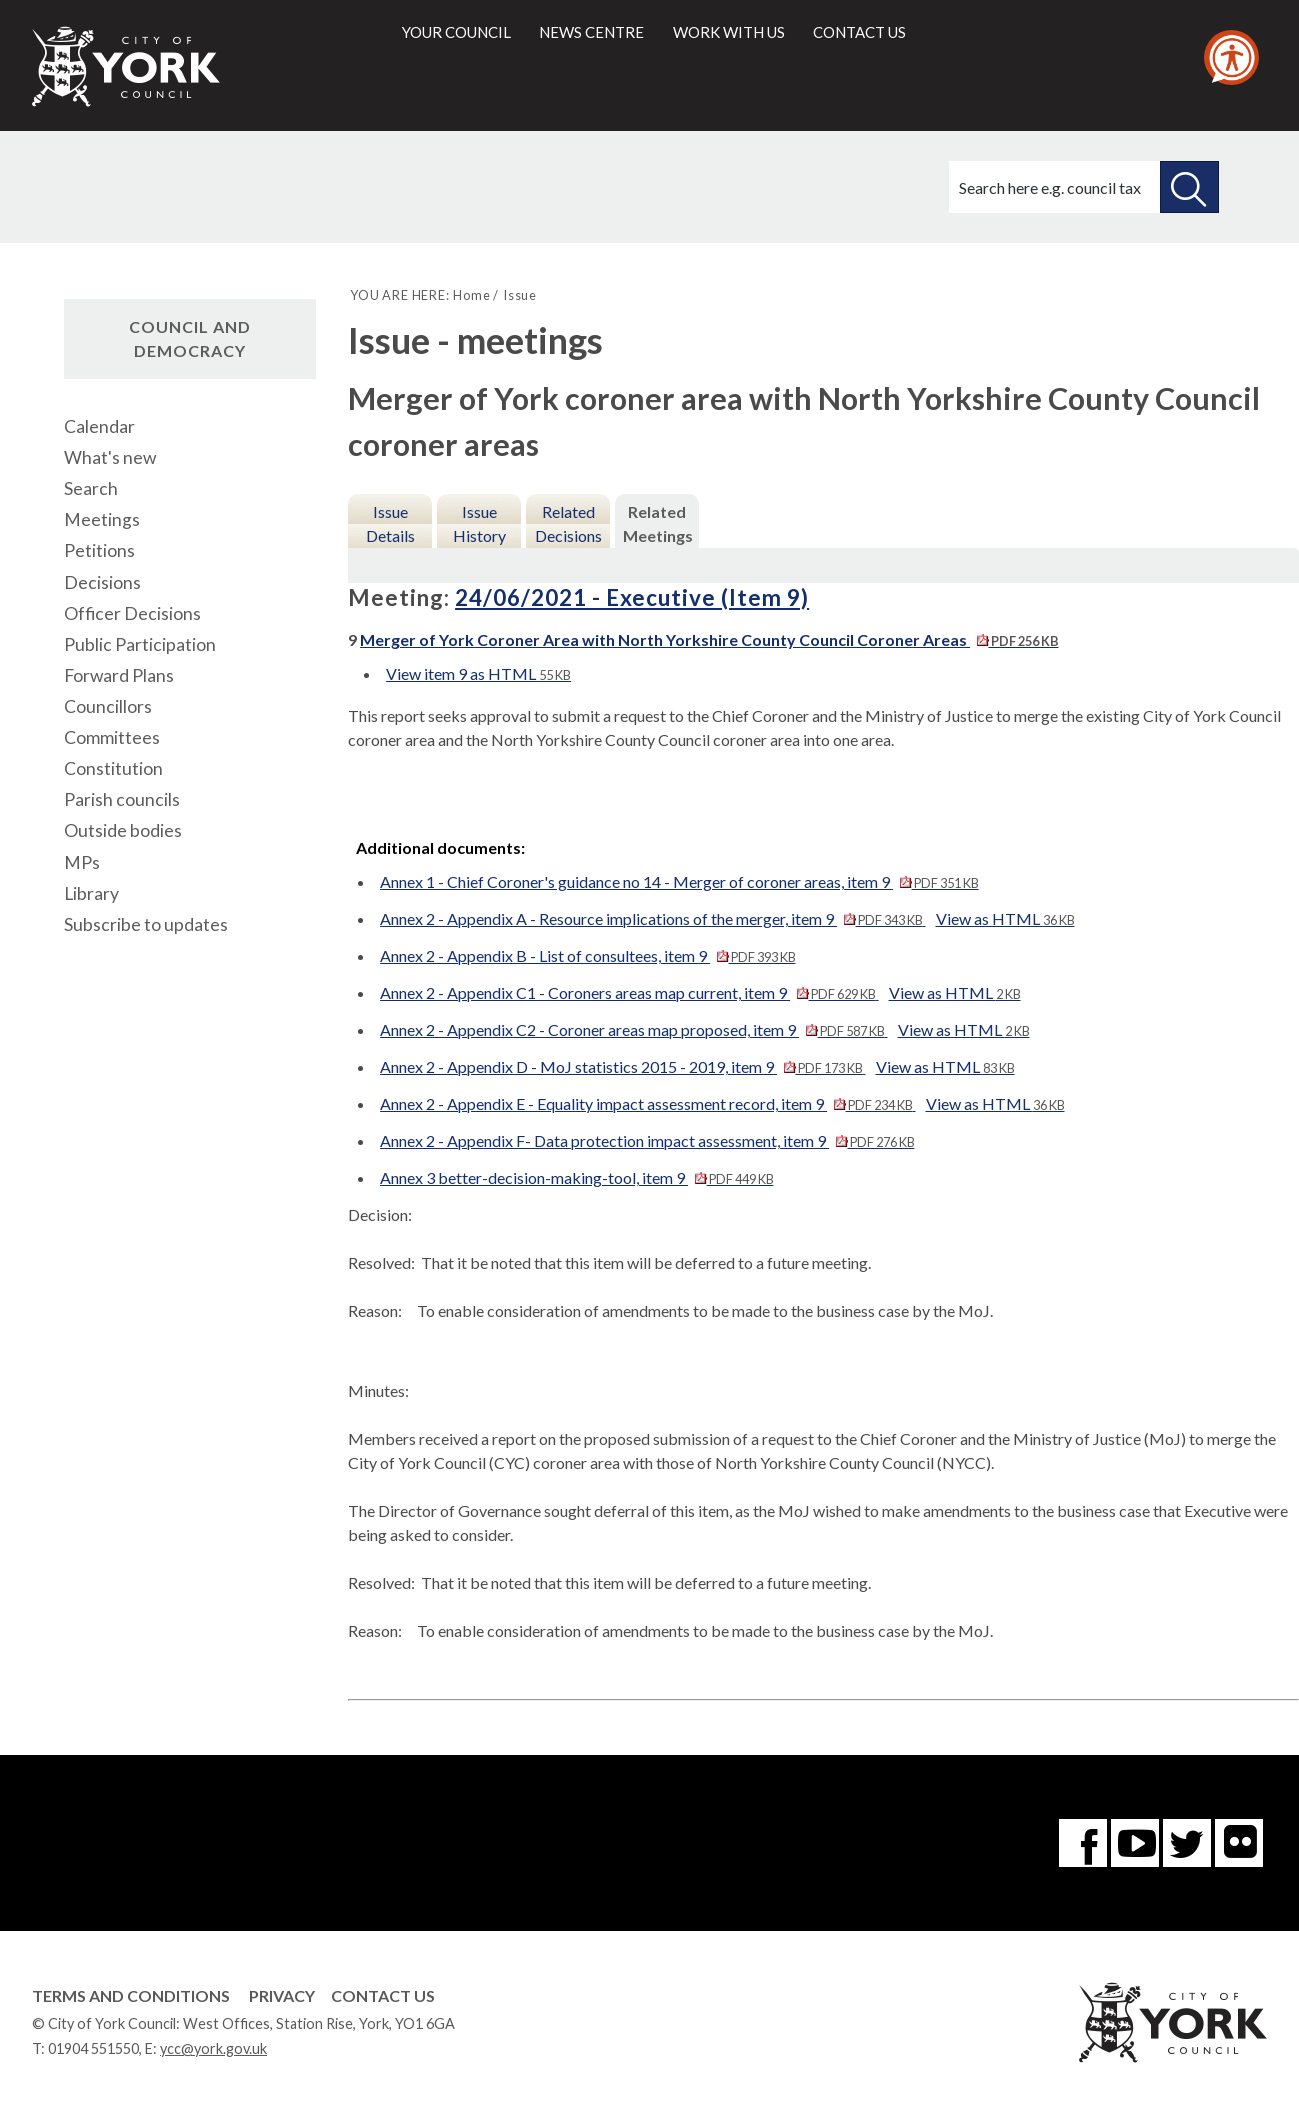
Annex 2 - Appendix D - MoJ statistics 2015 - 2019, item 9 (622, 1066)
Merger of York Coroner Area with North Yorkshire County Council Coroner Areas (709, 639)
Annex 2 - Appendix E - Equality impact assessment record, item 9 (647, 1103)
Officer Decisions (132, 613)
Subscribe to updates (146, 924)
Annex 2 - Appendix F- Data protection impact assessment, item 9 (647, 1140)
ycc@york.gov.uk (213, 2048)
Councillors (108, 706)
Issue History (479, 523)
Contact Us (383, 1995)
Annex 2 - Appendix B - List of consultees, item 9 (587, 955)
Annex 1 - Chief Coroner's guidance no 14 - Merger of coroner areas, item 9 (679, 881)
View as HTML (1005, 918)
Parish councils (122, 799)
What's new (110, 457)
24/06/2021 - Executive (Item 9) (632, 597)
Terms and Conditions (131, 1995)
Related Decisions (568, 523)
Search (91, 488)
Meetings (102, 519)
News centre (591, 32)
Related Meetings (658, 523)
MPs (82, 862)
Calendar (99, 426)
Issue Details (390, 523)
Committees (112, 737)
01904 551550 (93, 2048)
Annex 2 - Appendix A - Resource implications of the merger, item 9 (652, 918)
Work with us (729, 32)
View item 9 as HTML (478, 673)
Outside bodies (123, 830)
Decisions (102, 582)
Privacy (282, 1995)
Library (91, 893)
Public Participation (140, 644)
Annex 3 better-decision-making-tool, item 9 (576, 1177)
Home (471, 295)
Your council (456, 32)
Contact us (859, 32)
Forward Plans (119, 675)
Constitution (113, 768)
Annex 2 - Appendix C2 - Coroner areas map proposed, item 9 (633, 1029)
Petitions (99, 550)
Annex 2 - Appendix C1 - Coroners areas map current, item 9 (629, 992)
